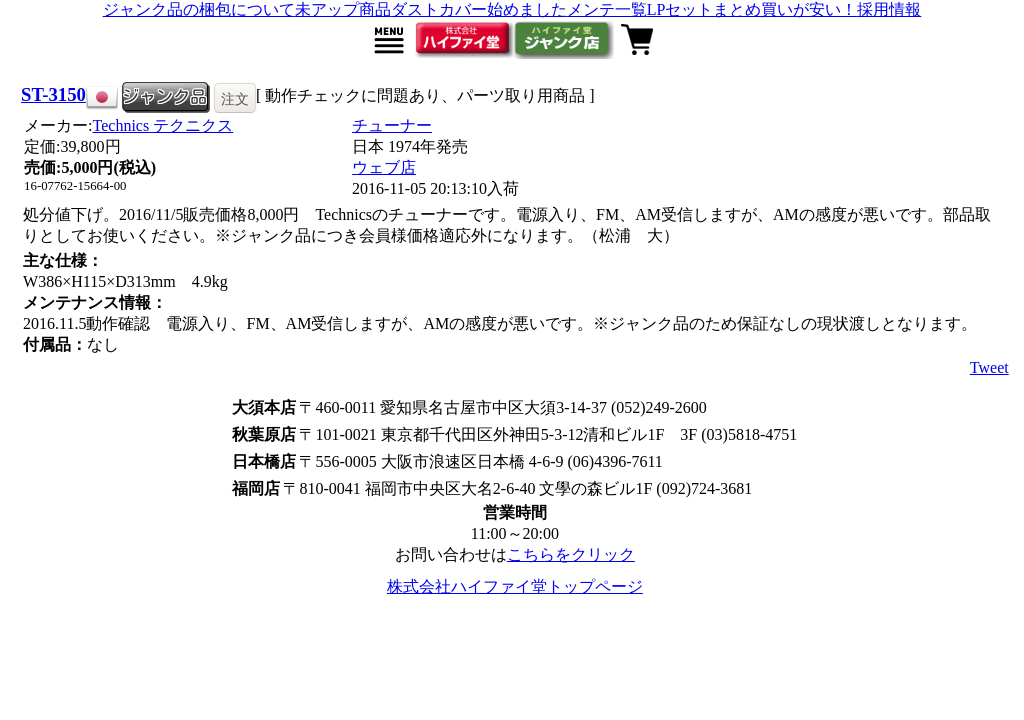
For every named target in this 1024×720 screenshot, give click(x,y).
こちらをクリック (571, 554)
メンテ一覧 (607, 9)
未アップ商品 (343, 9)
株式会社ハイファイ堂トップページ (515, 586)
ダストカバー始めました (479, 9)
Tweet (989, 367)
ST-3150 (53, 94)
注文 (235, 99)
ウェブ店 (384, 167)
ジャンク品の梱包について (199, 9)
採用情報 (889, 9)
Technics (163, 125)
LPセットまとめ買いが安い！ (752, 9)
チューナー (392, 125)
